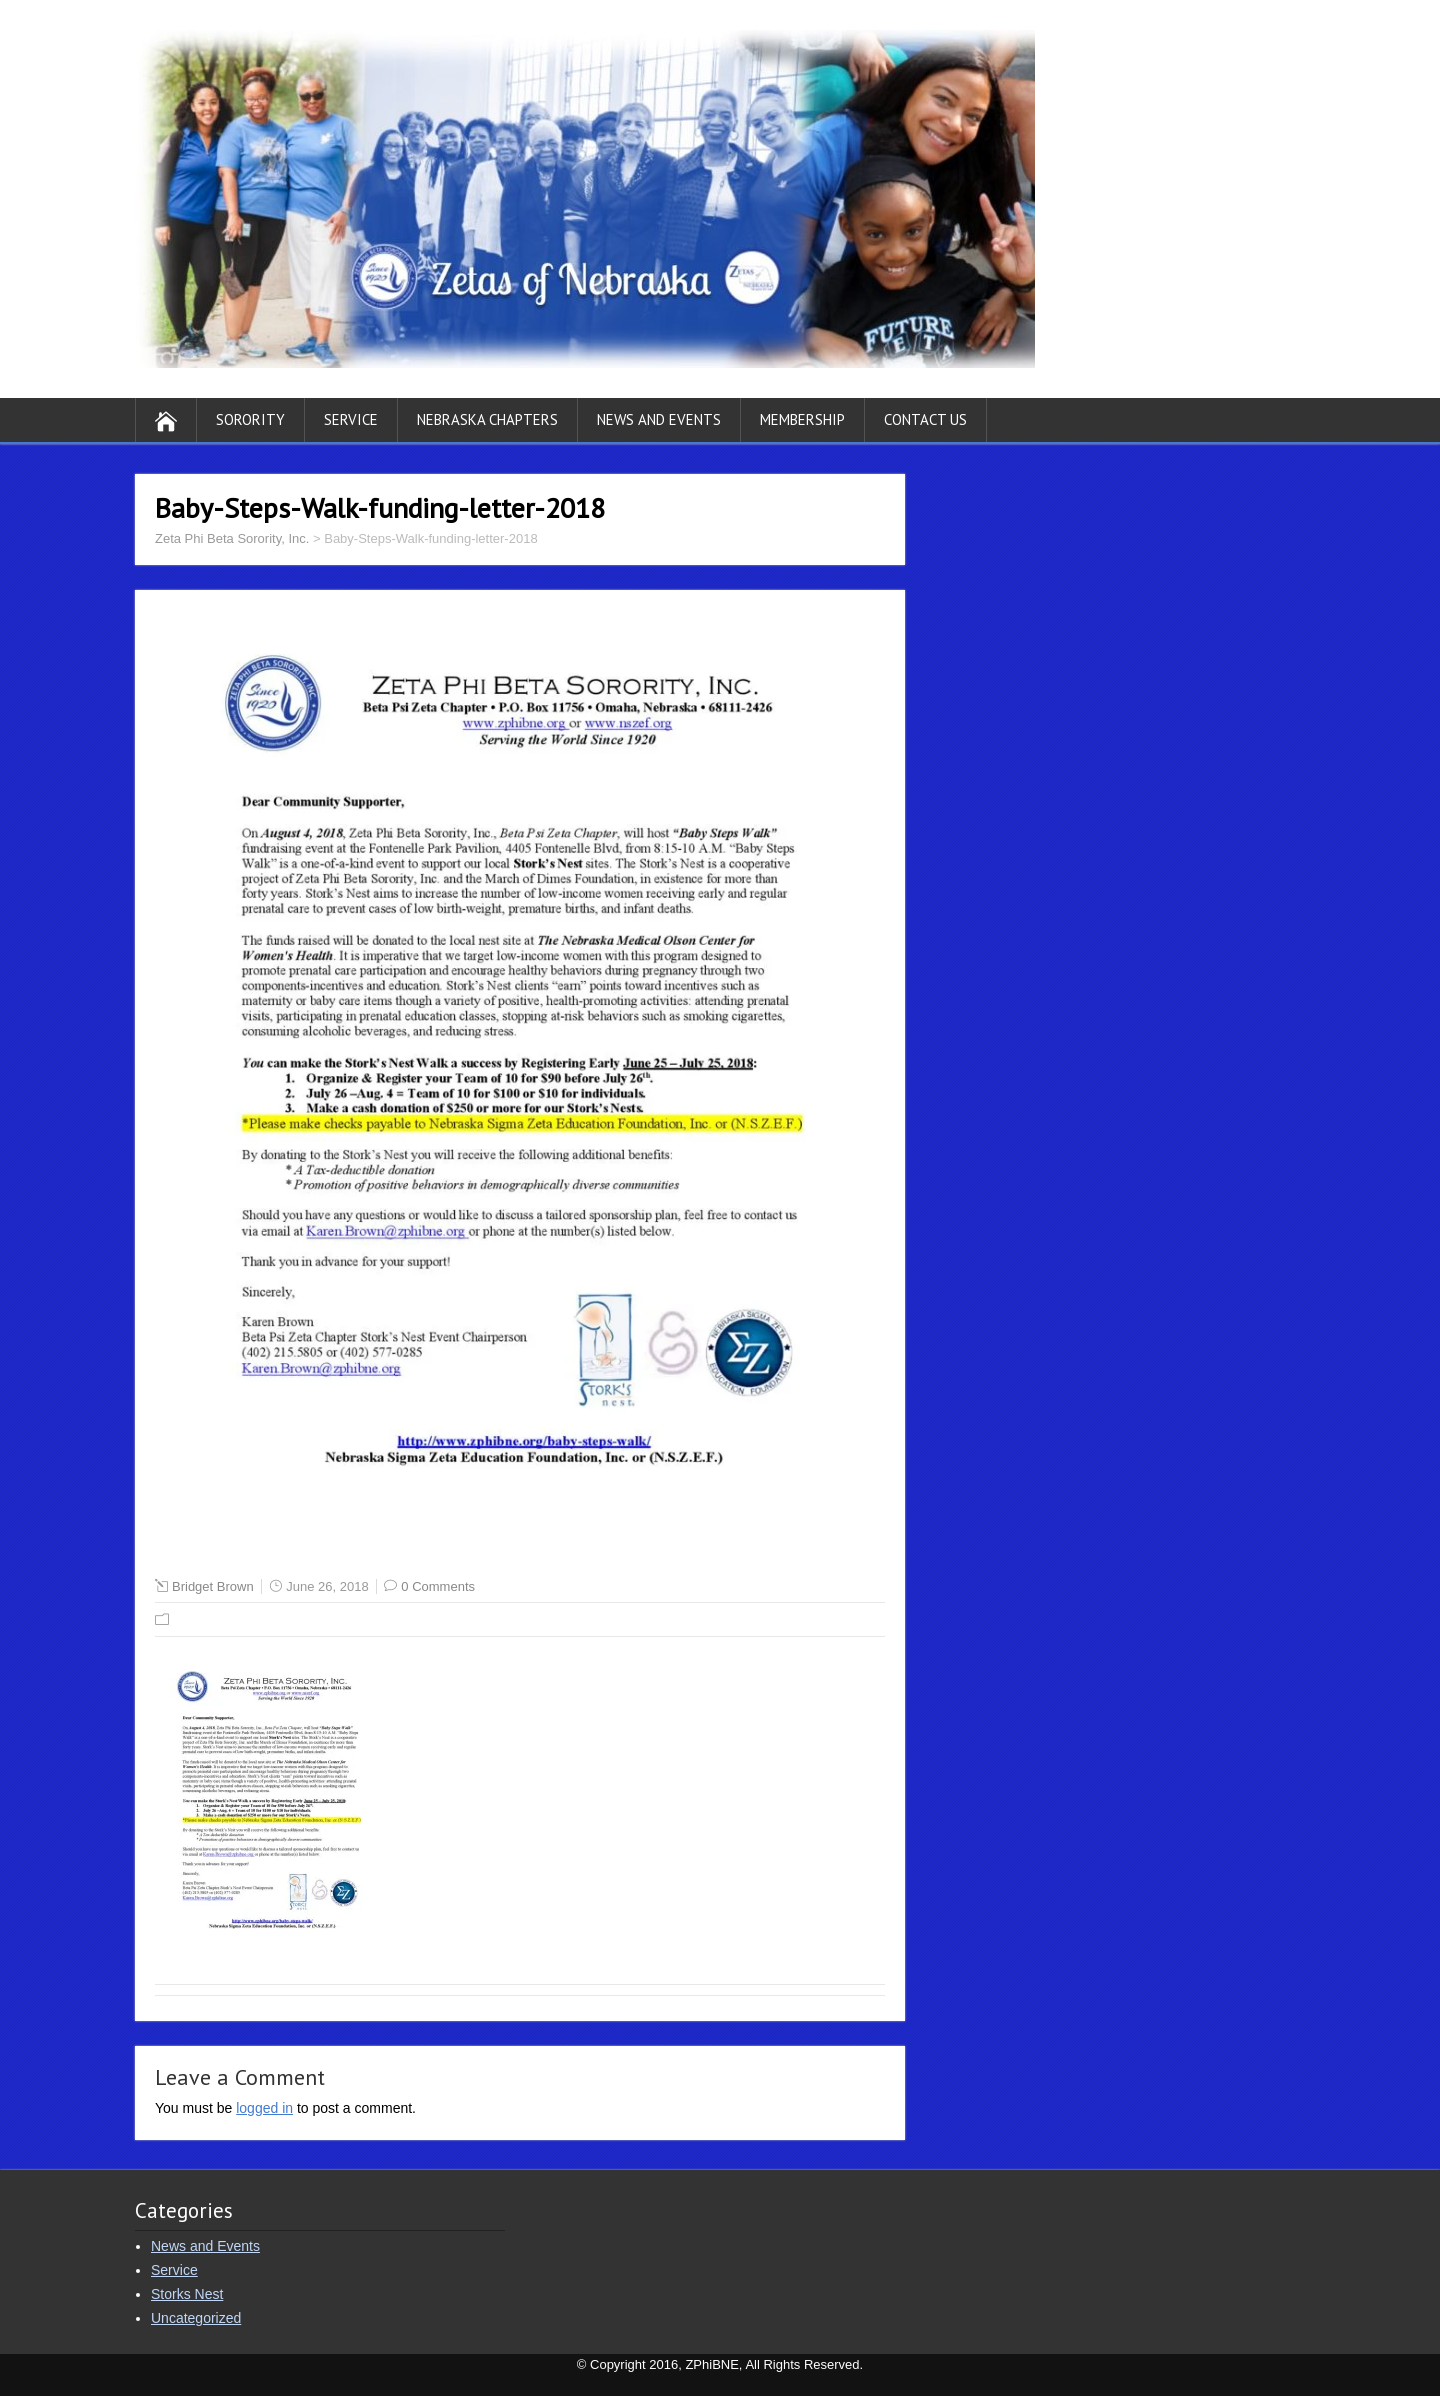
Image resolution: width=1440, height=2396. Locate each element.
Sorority (250, 419)
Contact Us (925, 419)
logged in (264, 2108)
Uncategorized (196, 2318)
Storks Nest (187, 2294)
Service (351, 419)
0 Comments (438, 1586)
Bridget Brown (213, 1586)
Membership (802, 419)
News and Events (659, 419)
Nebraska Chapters (487, 419)
